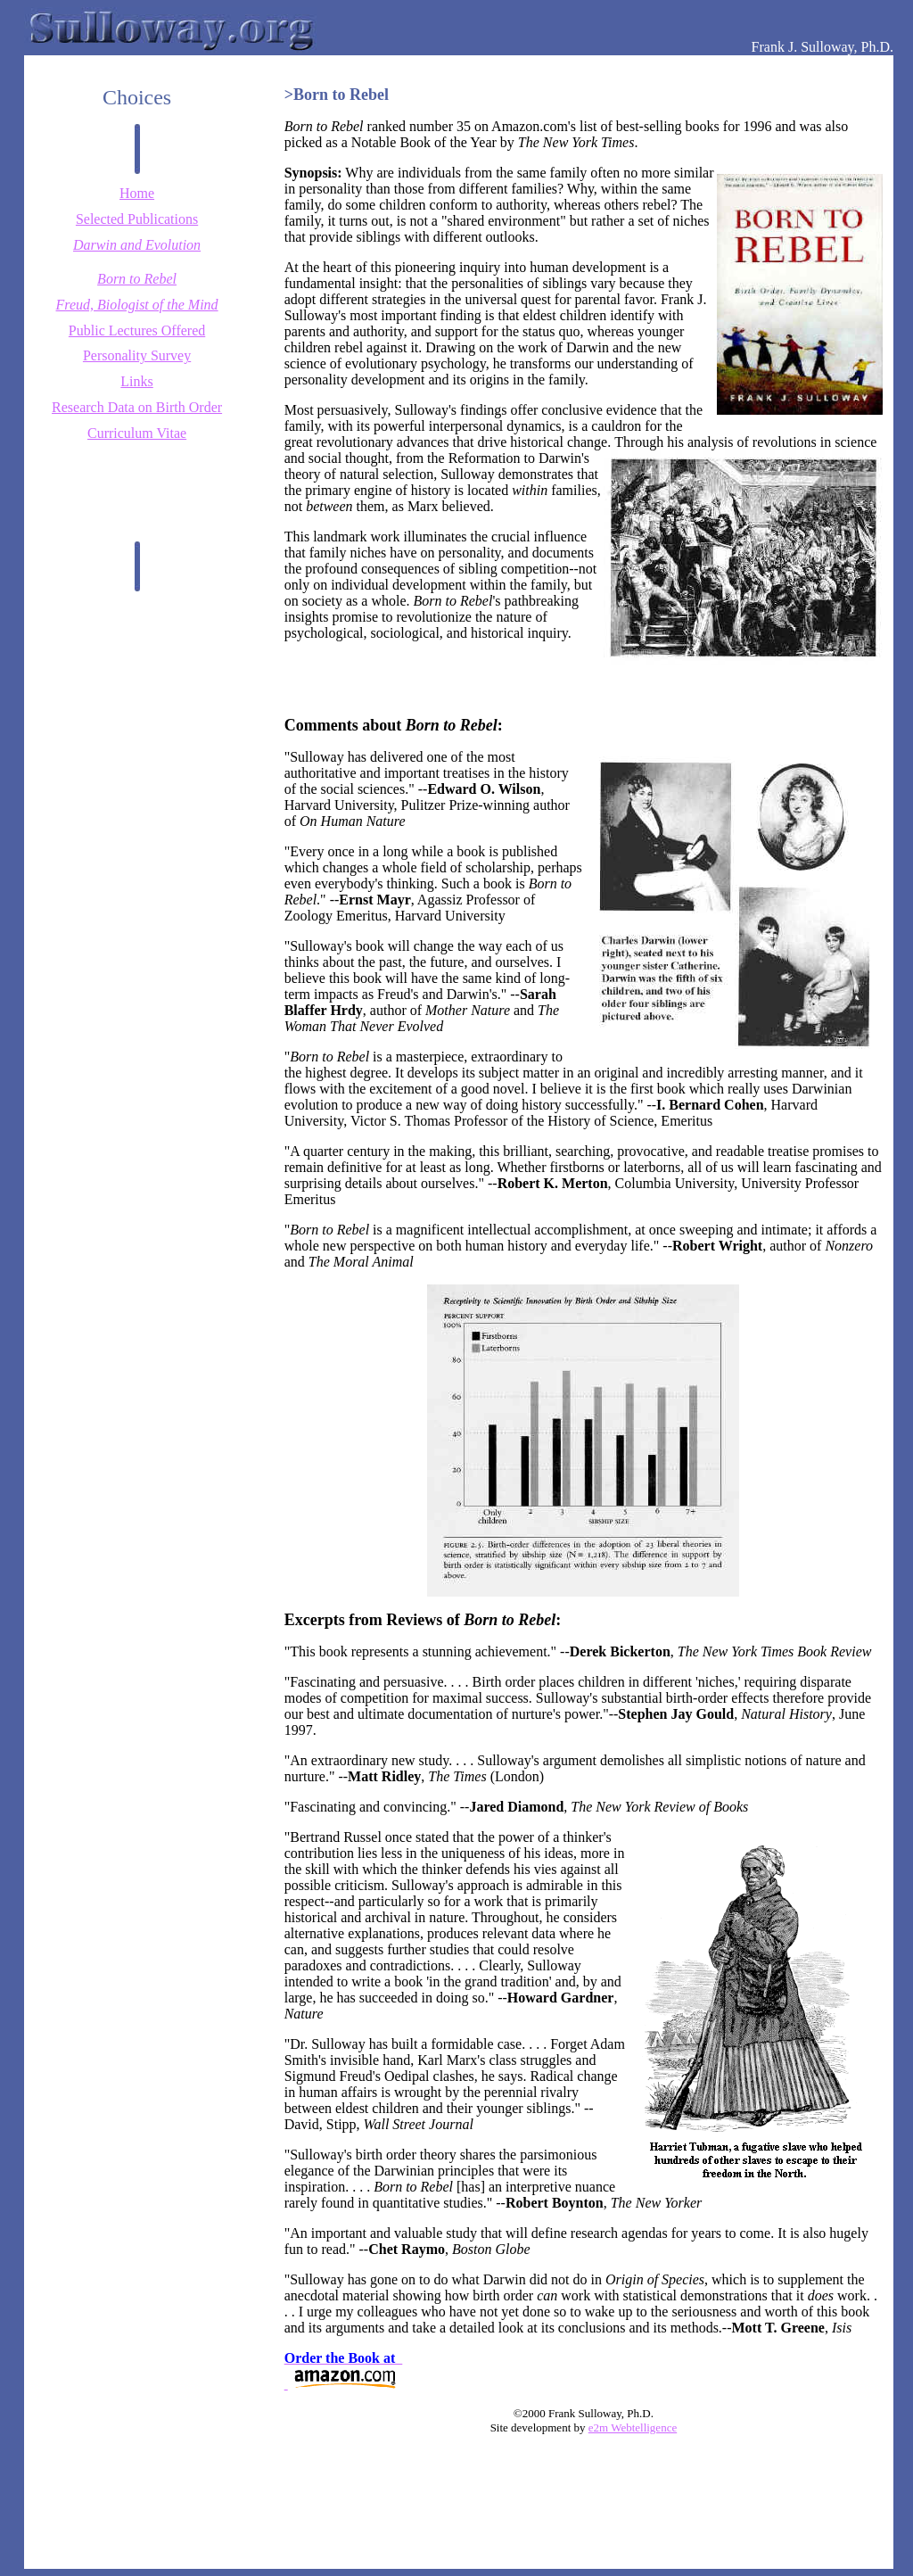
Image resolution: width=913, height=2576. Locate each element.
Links (136, 381)
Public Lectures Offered (137, 330)
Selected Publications (137, 219)
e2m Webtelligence (632, 2427)
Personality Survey (137, 355)
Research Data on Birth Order (137, 407)
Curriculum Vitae (136, 433)
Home (136, 193)
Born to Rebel (137, 278)
